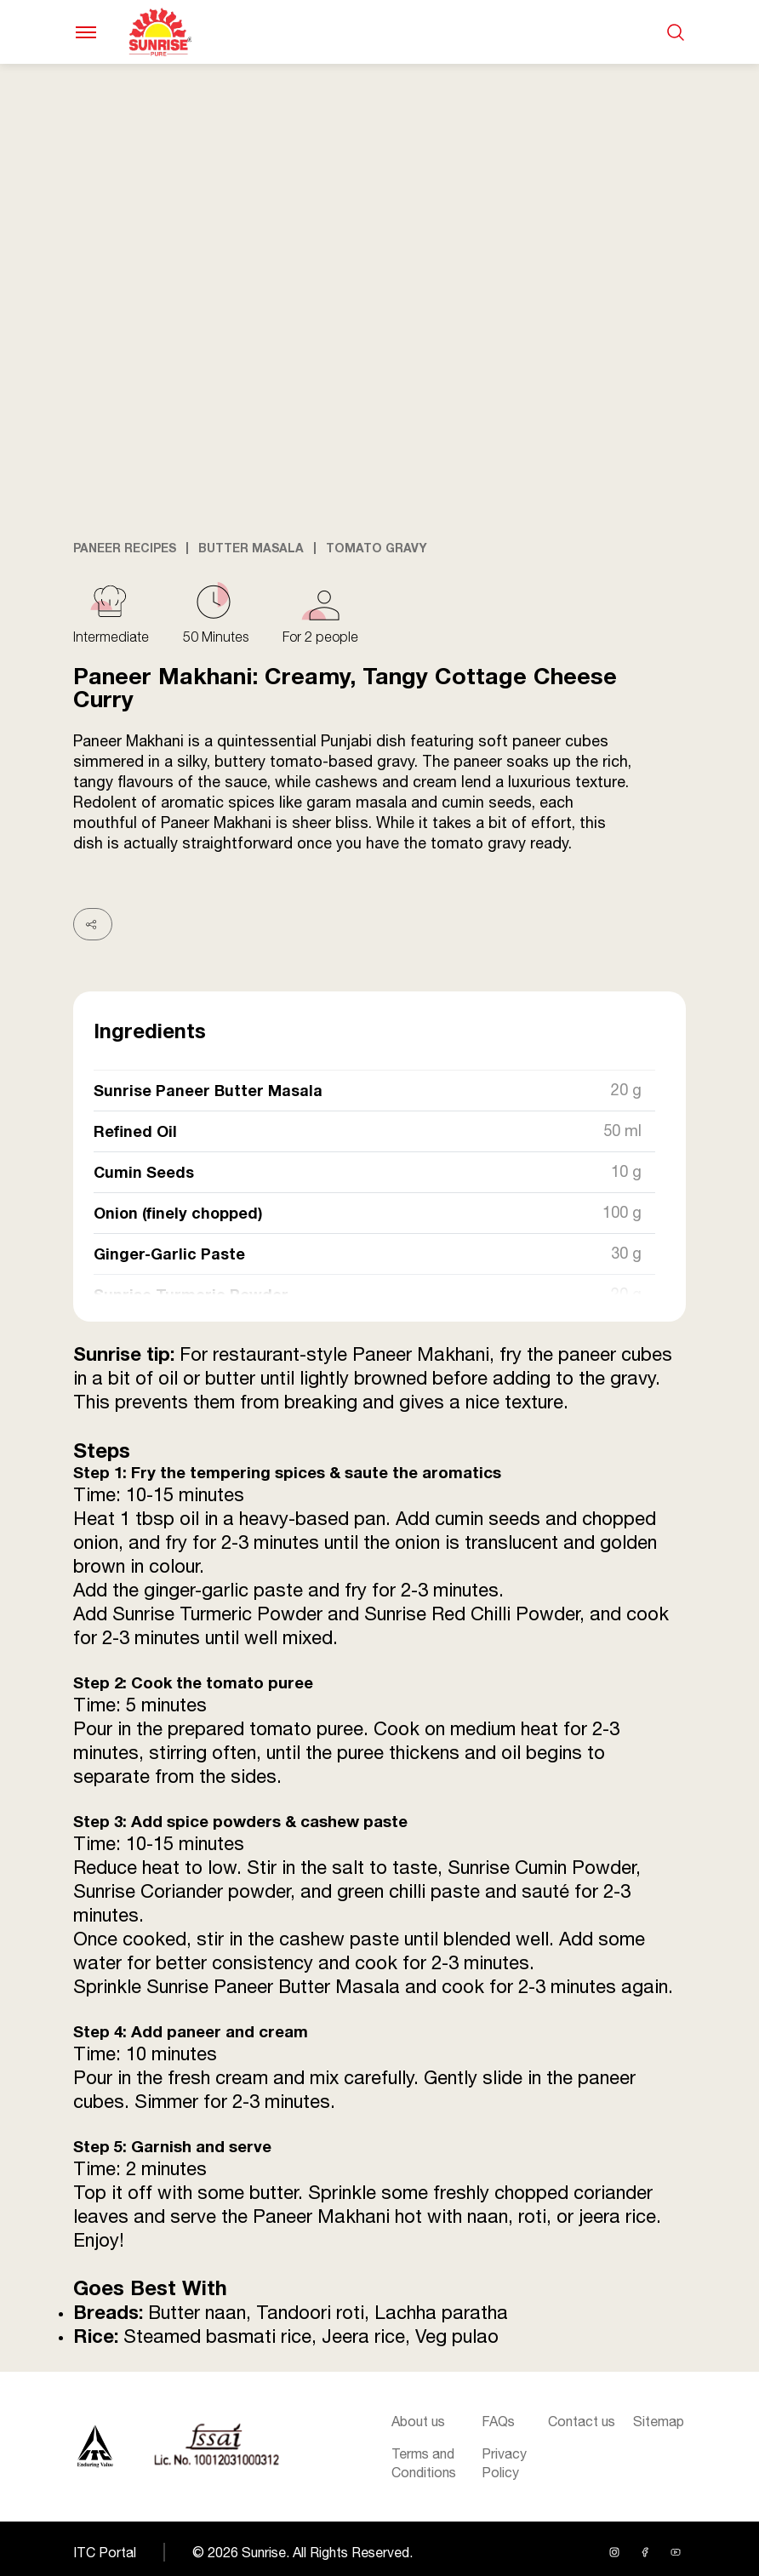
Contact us (581, 2421)
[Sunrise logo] (95, 2446)
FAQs (498, 2421)
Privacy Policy (504, 2463)
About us (418, 2421)
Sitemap (658, 2421)
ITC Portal (104, 2552)
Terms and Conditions (423, 2463)
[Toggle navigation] (86, 32)
